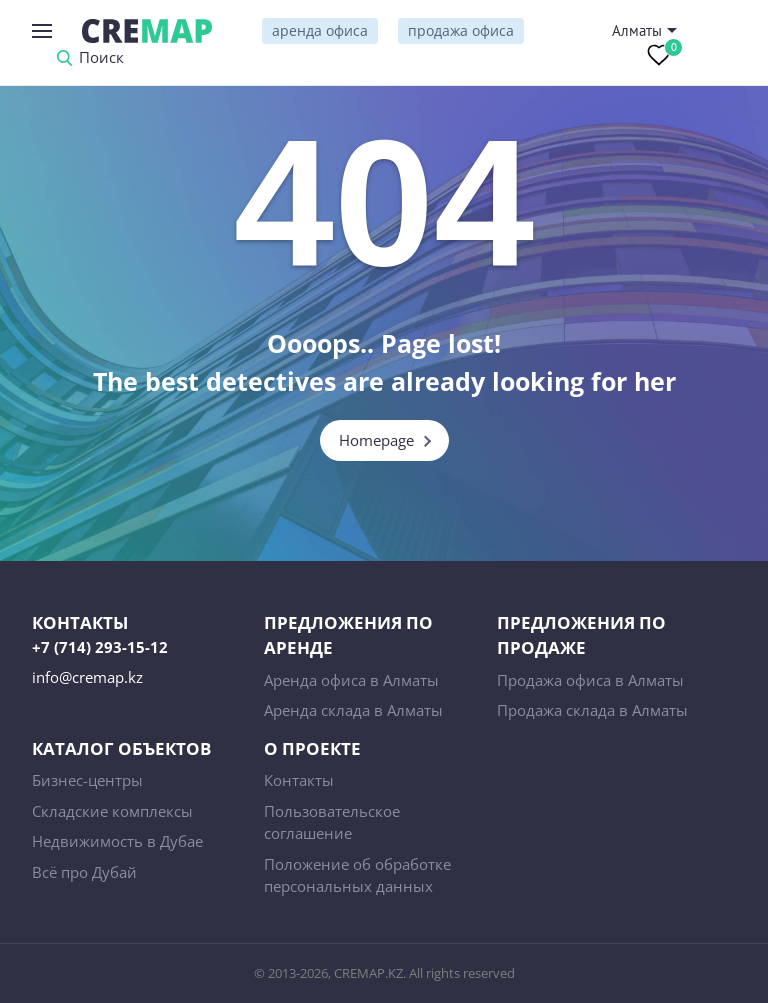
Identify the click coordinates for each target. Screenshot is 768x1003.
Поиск (101, 58)
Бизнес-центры (87, 780)
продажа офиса (461, 30)
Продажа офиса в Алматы (590, 680)
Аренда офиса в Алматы (351, 680)
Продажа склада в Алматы (592, 710)
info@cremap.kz (87, 677)
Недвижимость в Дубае (117, 841)
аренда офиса (320, 30)
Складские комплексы (112, 811)
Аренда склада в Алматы (353, 710)
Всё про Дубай (84, 872)
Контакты (299, 780)
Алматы (637, 30)
